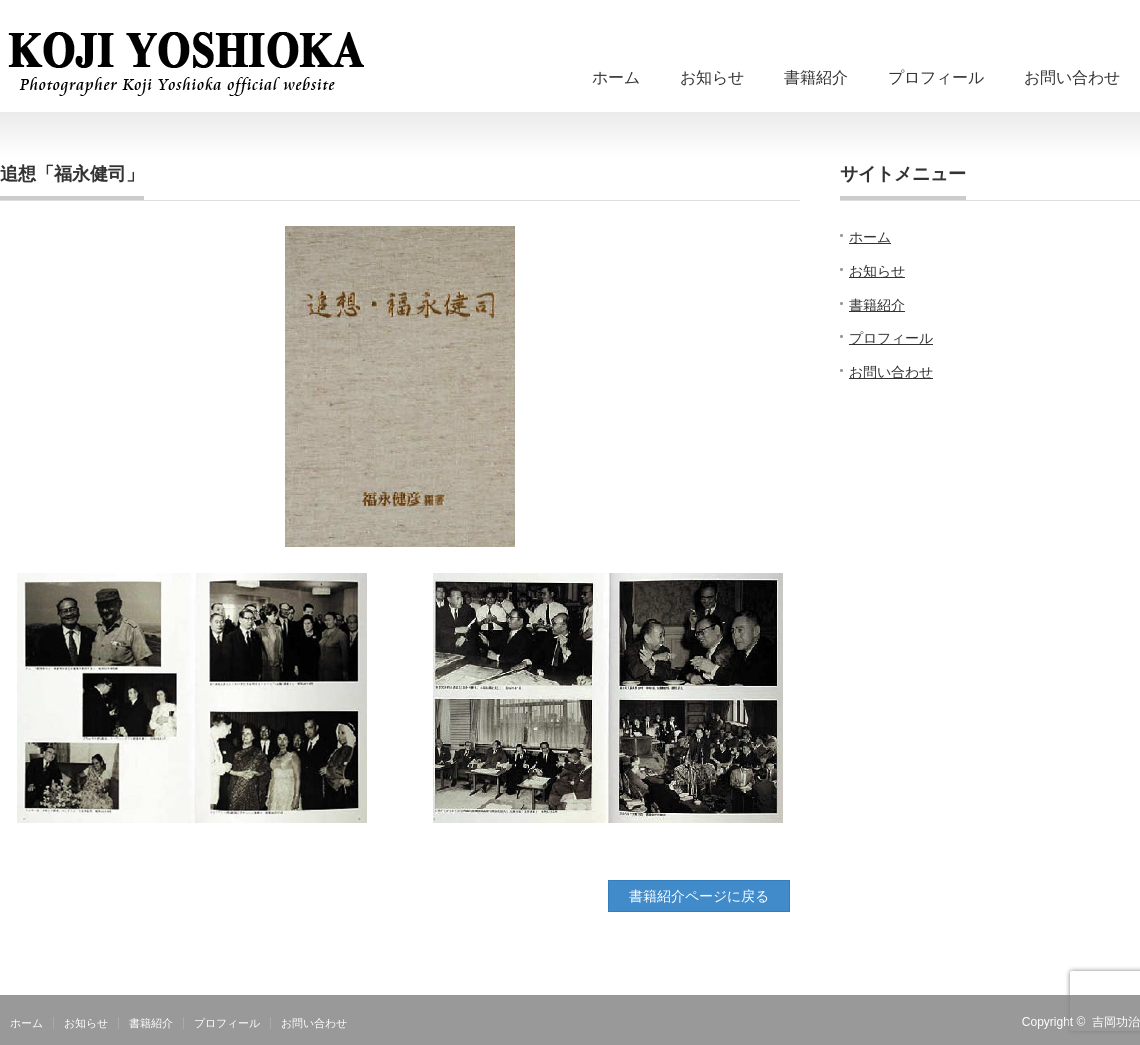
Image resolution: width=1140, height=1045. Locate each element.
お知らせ (712, 77)
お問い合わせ (1072, 77)
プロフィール (936, 77)
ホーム (616, 77)
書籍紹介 (816, 77)
